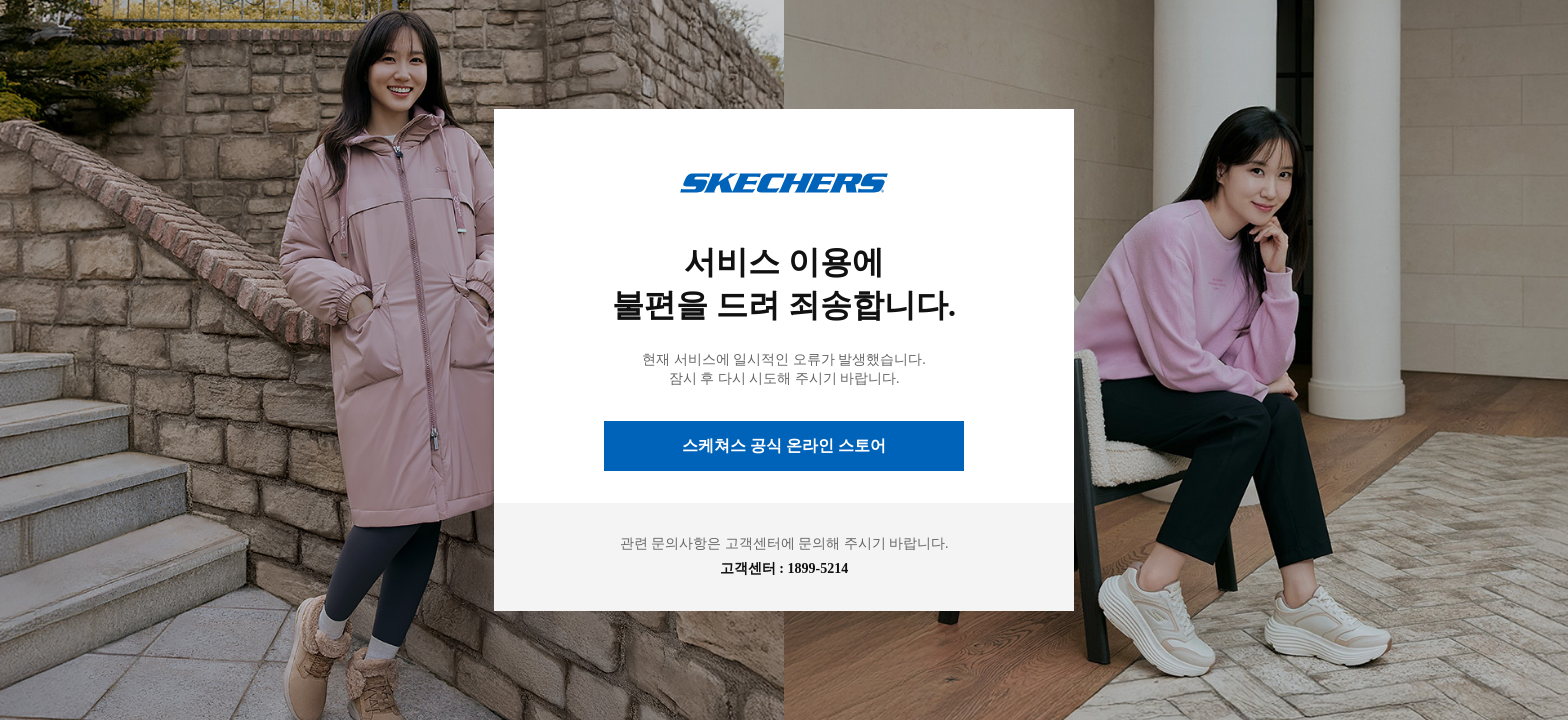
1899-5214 (818, 568)
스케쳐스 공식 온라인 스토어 (784, 445)
